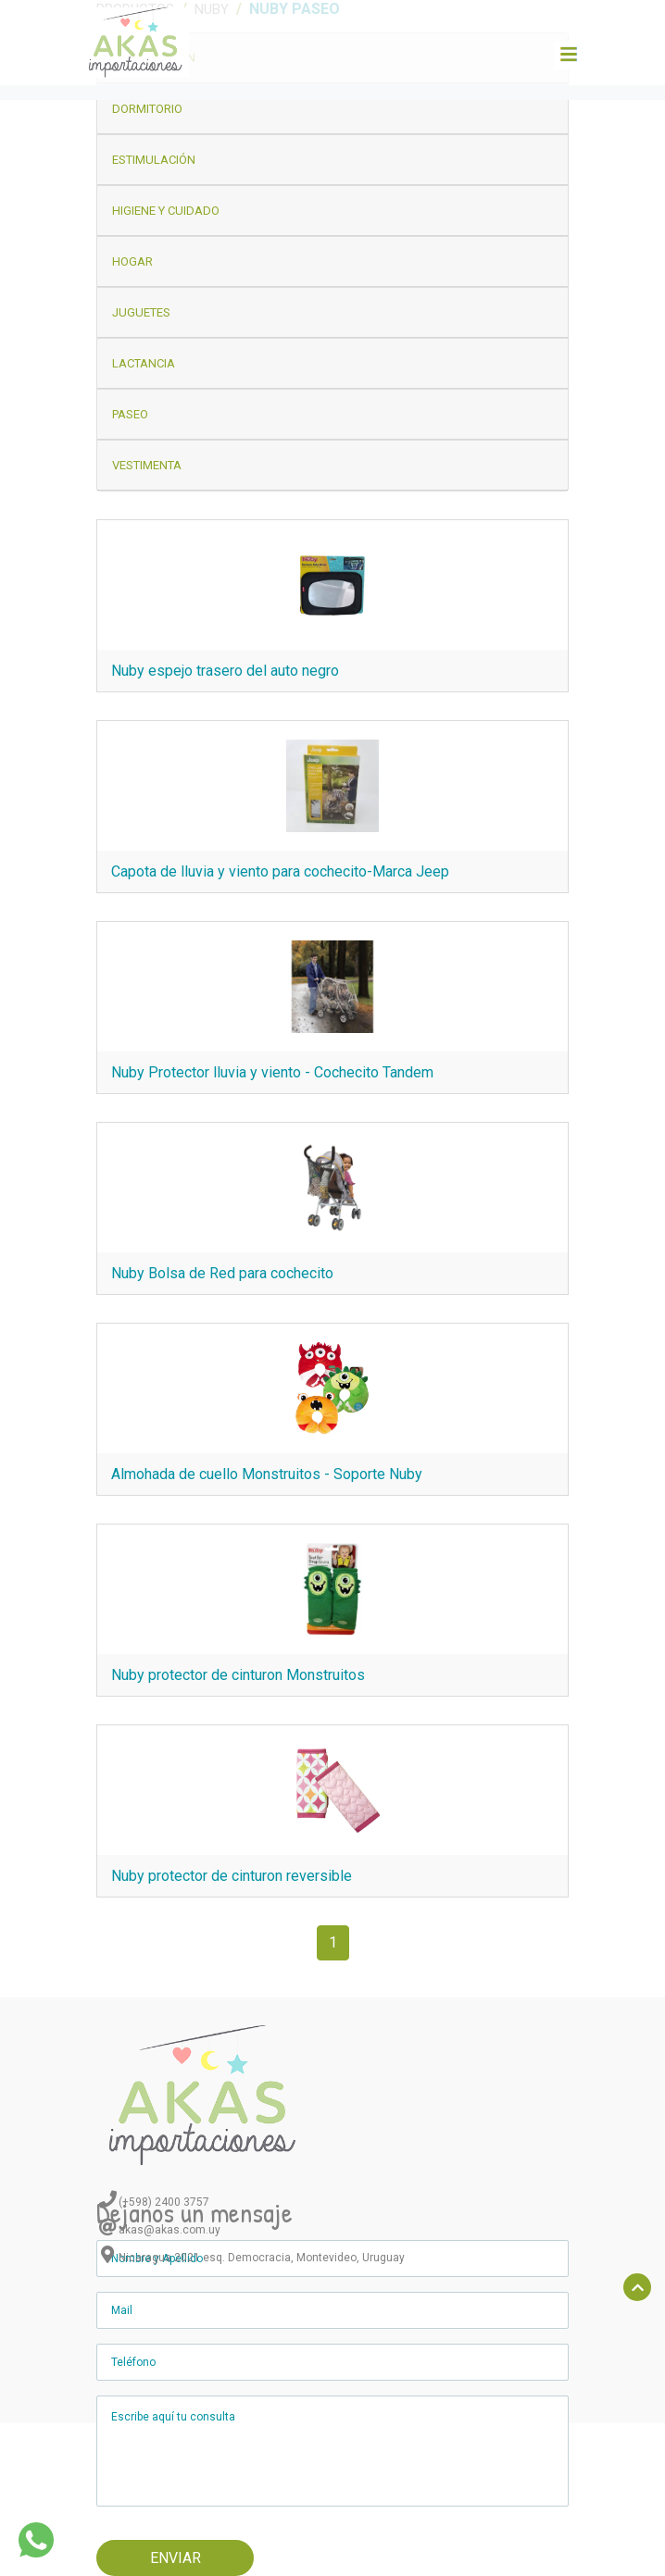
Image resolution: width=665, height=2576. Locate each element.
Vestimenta (147, 465)
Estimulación (153, 160)
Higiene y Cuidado (166, 211)
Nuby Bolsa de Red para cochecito (222, 1273)
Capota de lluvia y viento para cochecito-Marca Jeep (280, 871)
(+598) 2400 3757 (164, 2202)
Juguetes (141, 312)
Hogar (132, 261)
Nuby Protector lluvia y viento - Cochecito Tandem (272, 1072)
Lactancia (143, 363)
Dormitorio (147, 109)
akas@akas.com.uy (169, 2229)
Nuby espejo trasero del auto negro (225, 670)
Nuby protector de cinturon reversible (231, 1876)
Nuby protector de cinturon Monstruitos (238, 1675)
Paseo (130, 414)
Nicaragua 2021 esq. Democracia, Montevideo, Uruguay (262, 2257)
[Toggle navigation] (568, 54)
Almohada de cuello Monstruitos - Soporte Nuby (266, 1474)
